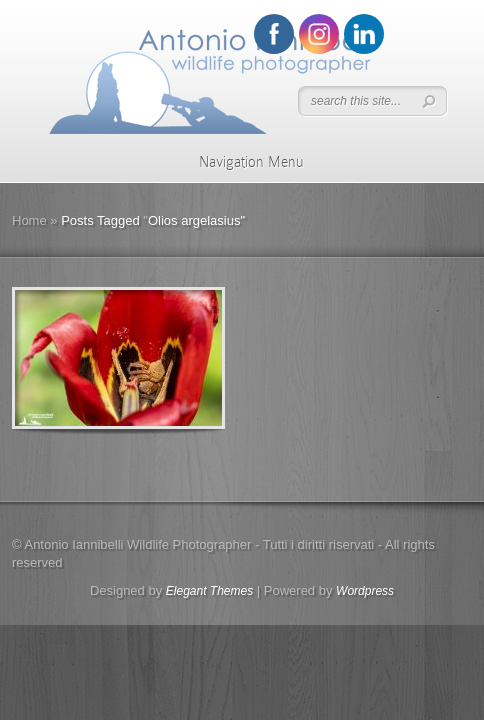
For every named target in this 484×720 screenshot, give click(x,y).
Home (29, 220)
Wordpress (365, 591)
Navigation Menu (238, 162)
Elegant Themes (209, 591)
